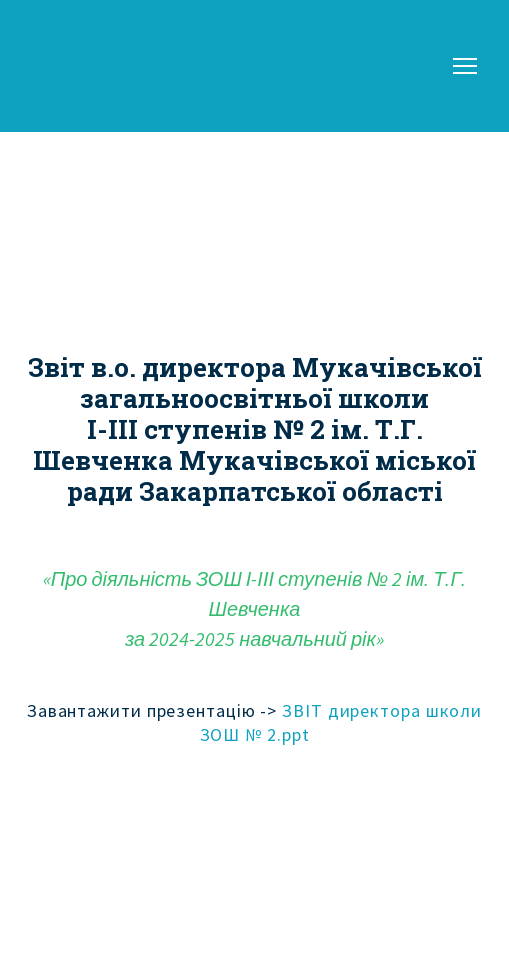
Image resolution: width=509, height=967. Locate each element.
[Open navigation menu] (465, 66)
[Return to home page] (85, 66)
